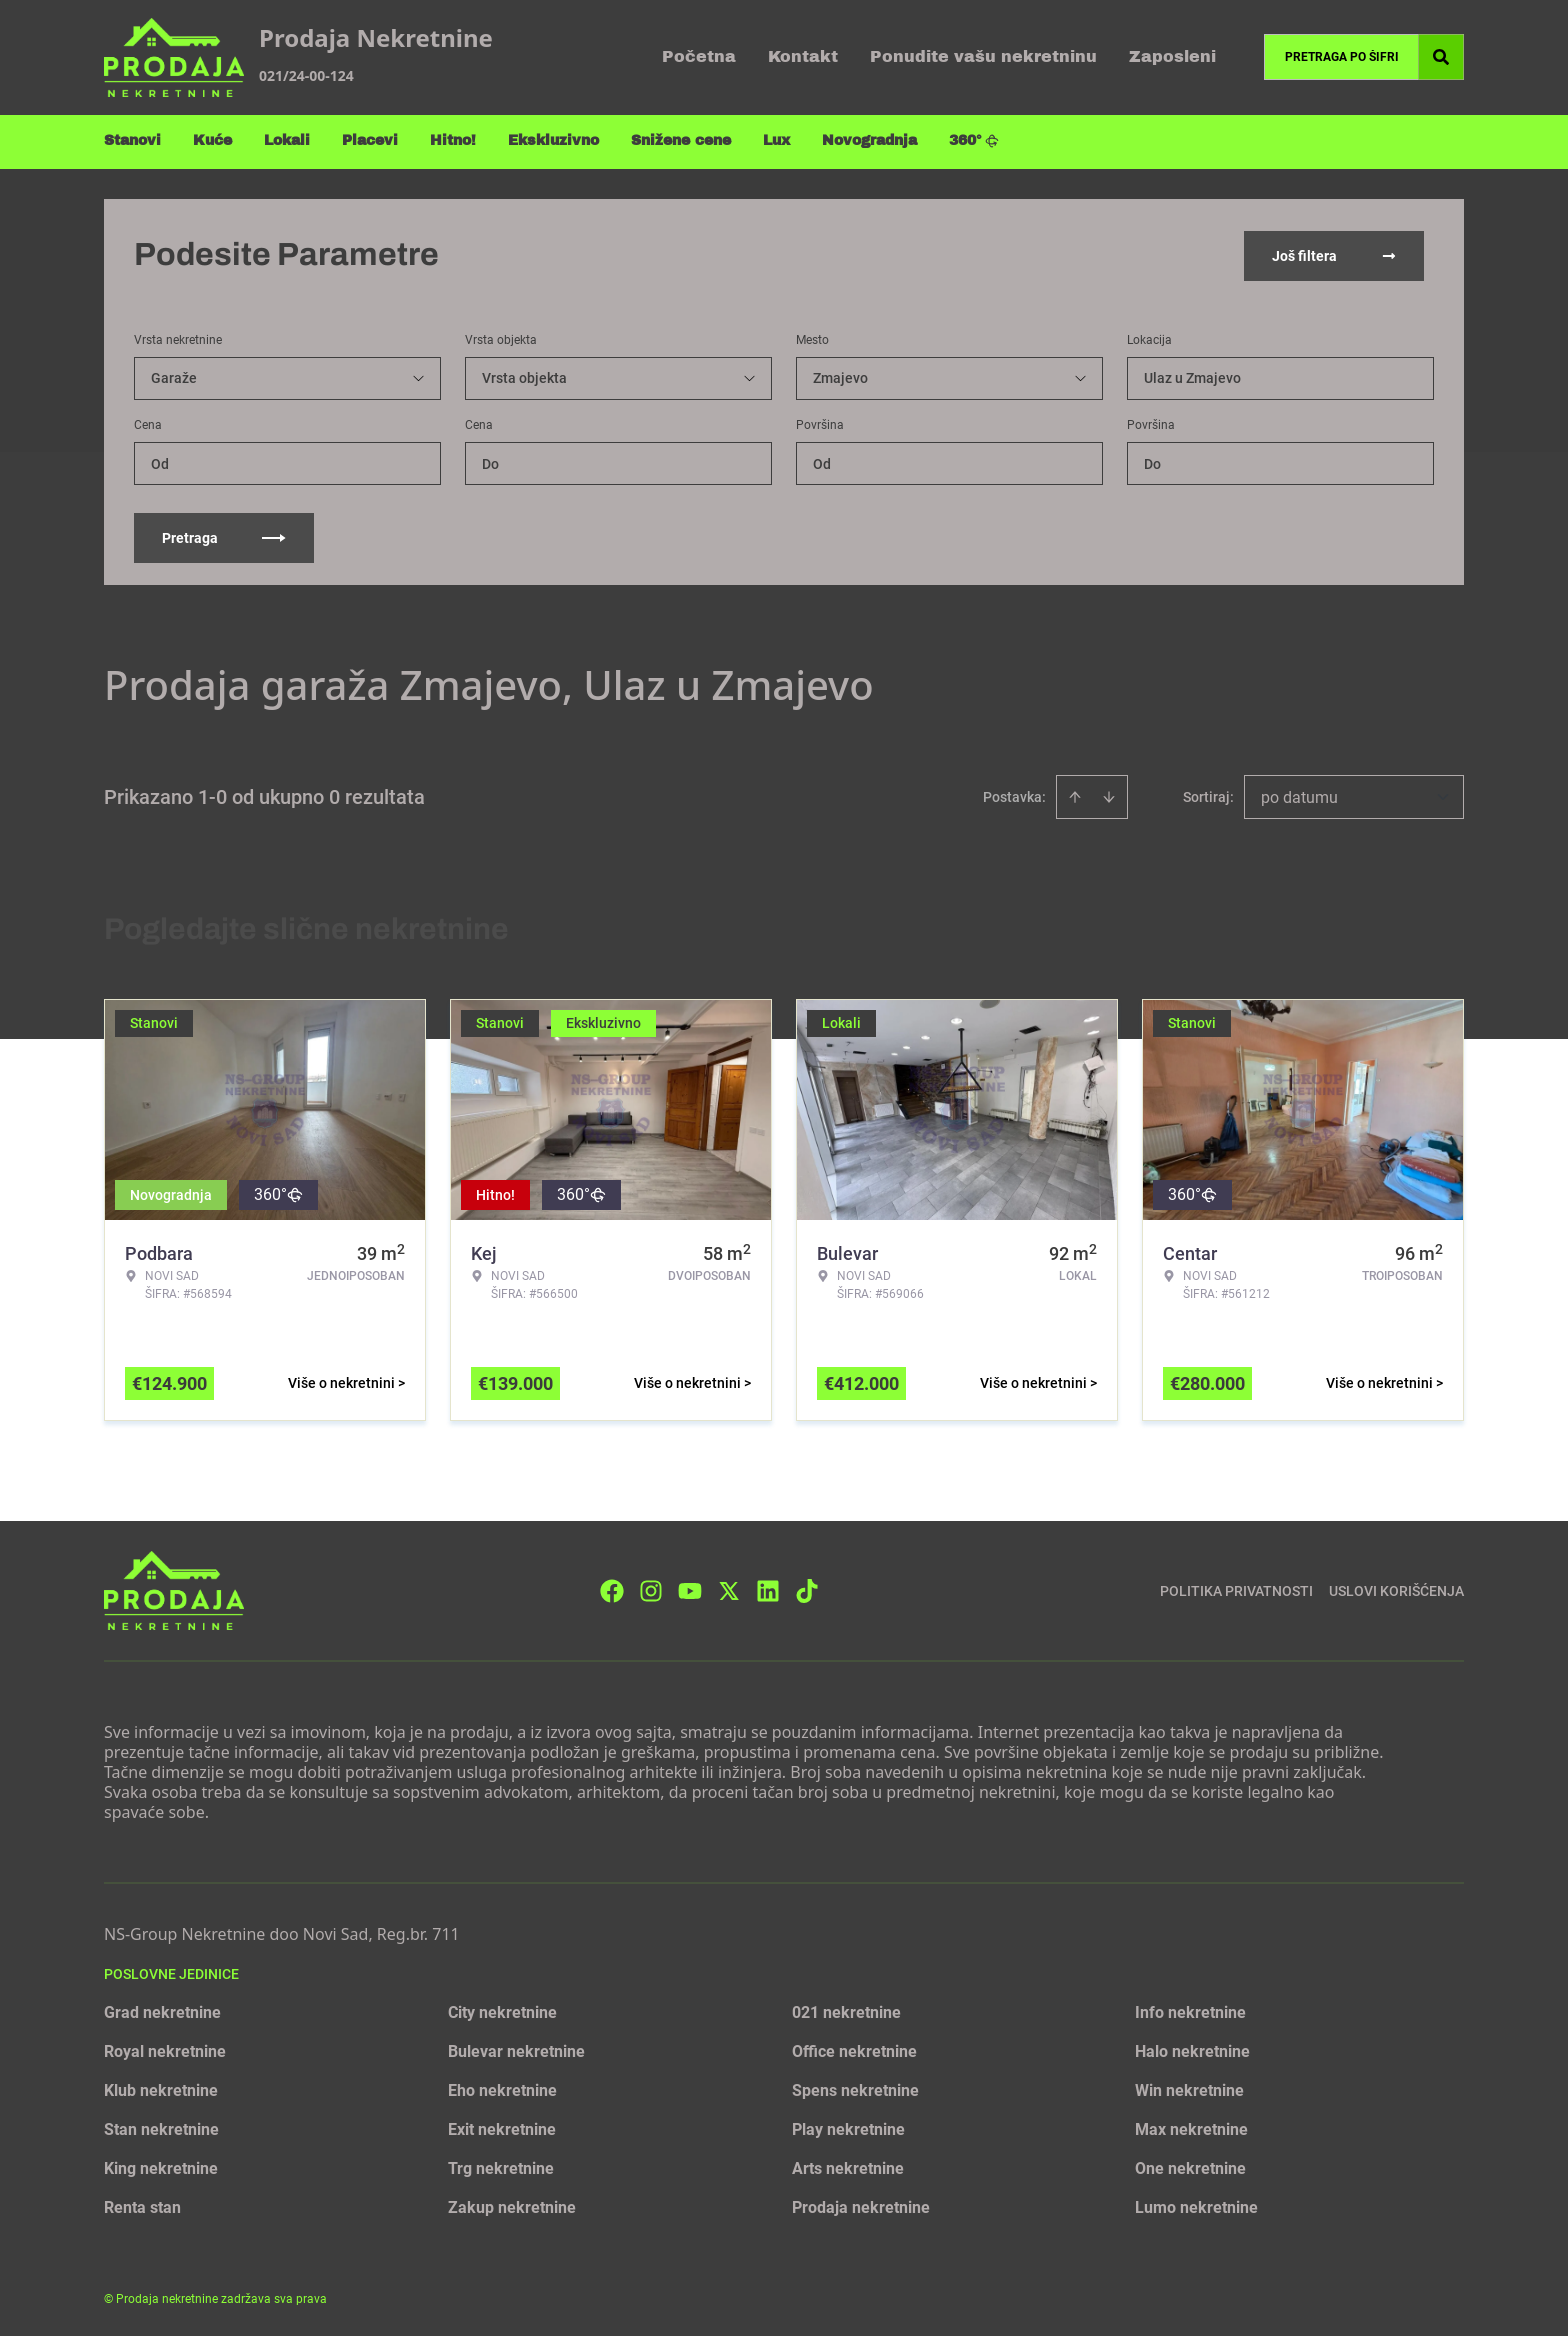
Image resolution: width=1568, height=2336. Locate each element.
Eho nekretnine (502, 2088)
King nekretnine (161, 2166)
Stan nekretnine (161, 2127)
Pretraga (224, 536)
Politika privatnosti (1236, 1588)
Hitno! (453, 140)
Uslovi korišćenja (1396, 1588)
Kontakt (803, 56)
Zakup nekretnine (512, 2205)
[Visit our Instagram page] (651, 1588)
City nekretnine (502, 2010)
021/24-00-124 (306, 75)
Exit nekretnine (502, 2127)
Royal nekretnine (165, 2049)
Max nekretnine (1191, 2127)
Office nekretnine (854, 2049)
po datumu (1299, 795)
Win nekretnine (1189, 2088)
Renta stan (142, 2205)
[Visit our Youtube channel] (690, 1588)
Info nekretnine (1190, 2010)
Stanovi (132, 140)
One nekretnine (1190, 2166)
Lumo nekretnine (1196, 2205)
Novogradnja (869, 140)
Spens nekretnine (855, 2088)
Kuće (212, 140)
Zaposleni (1172, 56)
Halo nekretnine (1192, 2049)
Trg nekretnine (501, 2166)
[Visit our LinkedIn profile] (768, 1588)
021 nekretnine (846, 2010)
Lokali (287, 140)
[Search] (1441, 57)
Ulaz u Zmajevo (1192, 376)
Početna (699, 56)
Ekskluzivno (553, 140)
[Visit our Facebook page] (612, 1588)
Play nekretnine (848, 2127)
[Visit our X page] (729, 1588)
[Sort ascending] (1075, 795)
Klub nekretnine (161, 2088)
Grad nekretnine (162, 2010)
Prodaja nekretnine (861, 2205)
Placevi (370, 140)
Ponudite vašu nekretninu (983, 56)
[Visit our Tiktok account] (807, 1588)
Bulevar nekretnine (516, 2049)
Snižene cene (681, 140)
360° (974, 140)
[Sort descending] (1109, 795)
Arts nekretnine (848, 2166)
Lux (776, 140)
